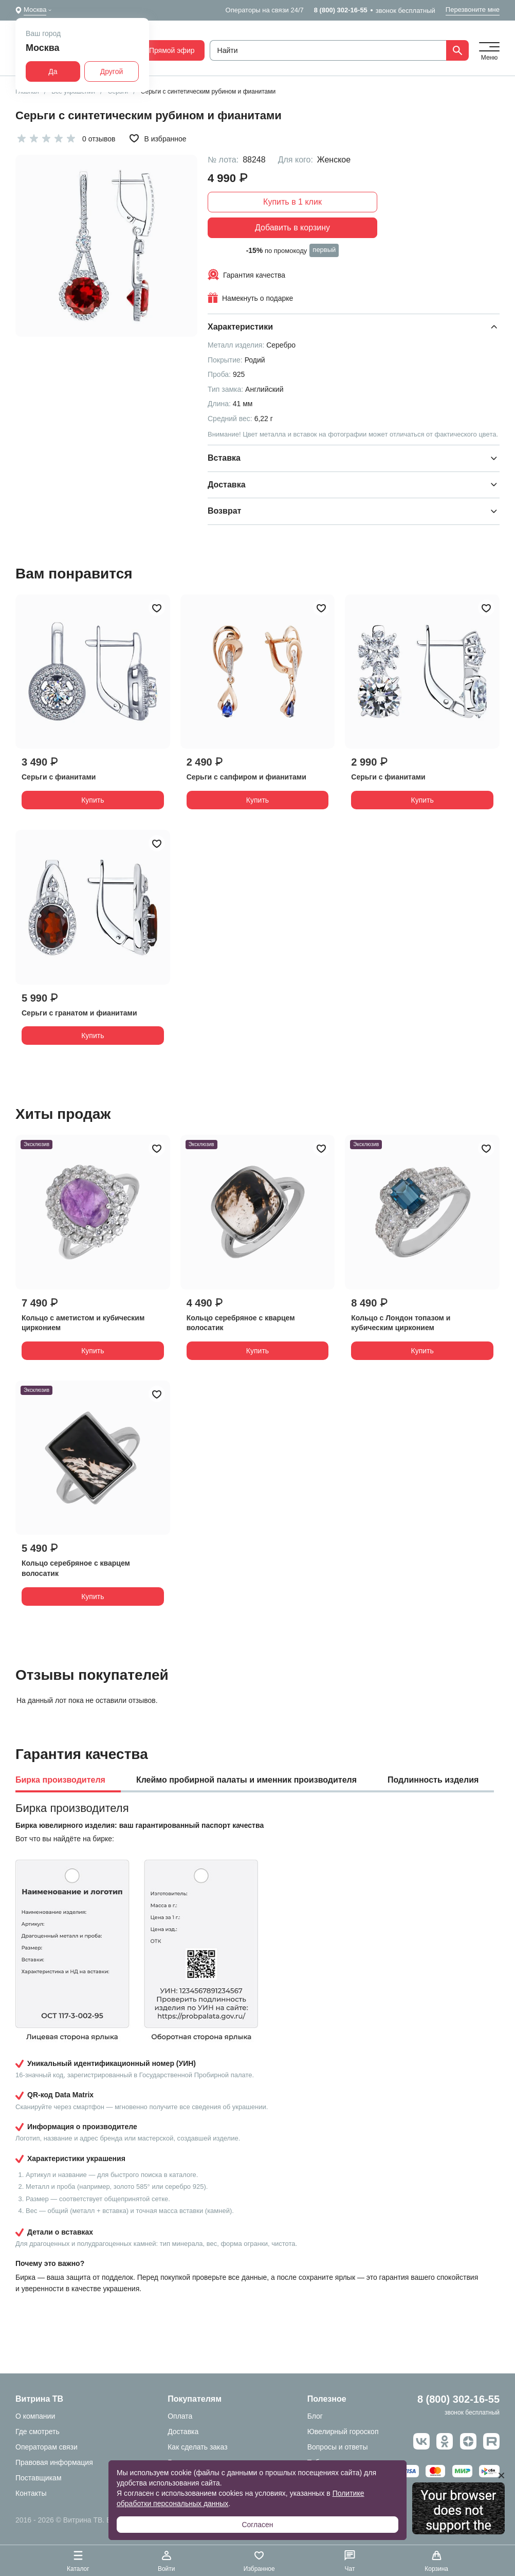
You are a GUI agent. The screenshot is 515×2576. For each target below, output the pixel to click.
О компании (35, 2416)
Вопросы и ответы (337, 2447)
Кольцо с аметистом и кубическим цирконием (83, 1323)
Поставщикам (38, 2478)
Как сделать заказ (197, 2447)
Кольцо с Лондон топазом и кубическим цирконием (400, 1323)
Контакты (30, 2493)
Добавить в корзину (292, 227)
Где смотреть (37, 2431)
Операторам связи (46, 2447)
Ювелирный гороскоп (343, 2431)
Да (52, 71)
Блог (315, 2416)
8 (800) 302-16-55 (340, 10)
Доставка (183, 2431)
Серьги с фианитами (59, 777)
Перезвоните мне (473, 9)
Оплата (180, 2416)
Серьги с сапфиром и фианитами (246, 777)
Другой (111, 71)
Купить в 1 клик (292, 201)
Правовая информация (54, 2462)
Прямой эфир (166, 50)
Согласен (257, 2524)
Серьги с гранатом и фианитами (79, 1013)
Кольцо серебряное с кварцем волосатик (241, 1323)
